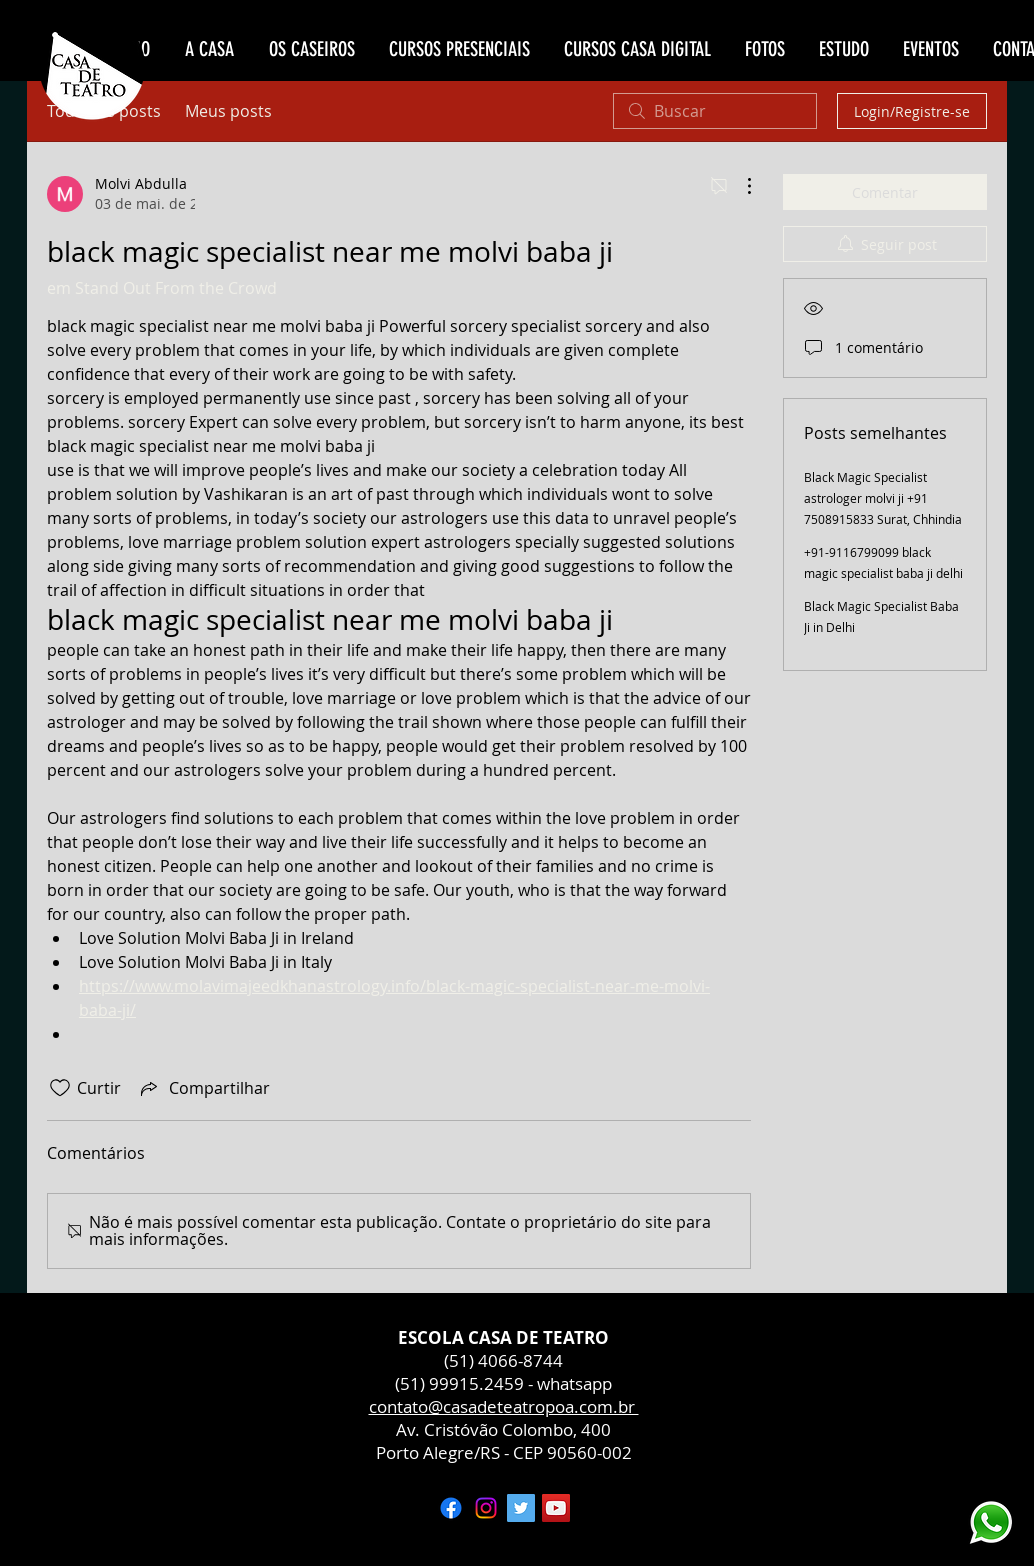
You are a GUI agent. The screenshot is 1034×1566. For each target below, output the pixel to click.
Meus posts (228, 111)
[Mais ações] (739, 186)
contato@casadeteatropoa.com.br (504, 1406)
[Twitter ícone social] (521, 1508)
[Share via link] (203, 1088)
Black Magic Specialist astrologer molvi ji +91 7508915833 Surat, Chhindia (883, 498)
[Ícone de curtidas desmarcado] (60, 1088)
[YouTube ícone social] (556, 1508)
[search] (715, 111)
